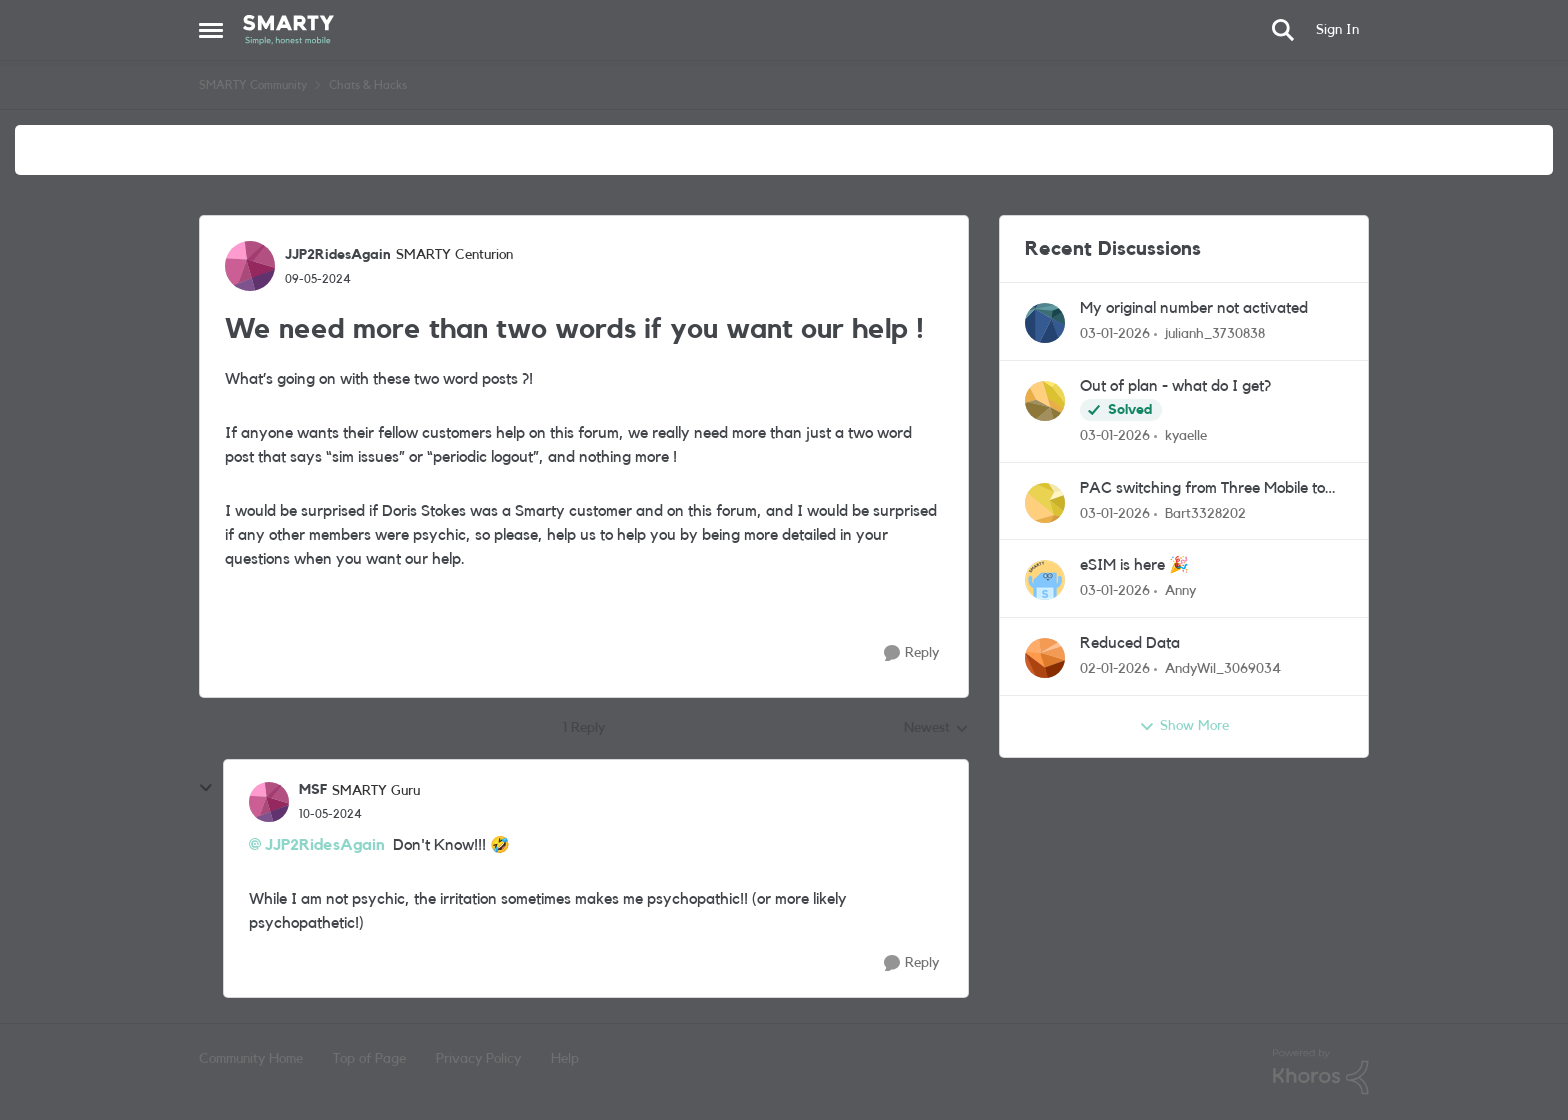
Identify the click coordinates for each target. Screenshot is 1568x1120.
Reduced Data (1130, 643)
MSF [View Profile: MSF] (313, 790)
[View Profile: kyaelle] (1045, 401)
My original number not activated (1194, 308)
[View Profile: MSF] (269, 802)
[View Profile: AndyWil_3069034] (1045, 658)
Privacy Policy (478, 1059)
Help (565, 1059)
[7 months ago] (1115, 334)
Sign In (1337, 30)
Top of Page (369, 1059)
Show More (1184, 727)
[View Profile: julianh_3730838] (1045, 323)
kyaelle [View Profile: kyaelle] (1186, 436)
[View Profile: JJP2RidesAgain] (250, 266)
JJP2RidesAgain (325, 845)
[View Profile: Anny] (1045, 580)
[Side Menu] (211, 30)
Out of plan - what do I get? (1175, 386)
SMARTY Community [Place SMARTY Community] (253, 85)
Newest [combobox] (936, 730)
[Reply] (911, 653)
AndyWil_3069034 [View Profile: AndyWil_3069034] (1223, 669)
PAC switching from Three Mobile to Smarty (1202, 489)
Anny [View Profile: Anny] (1180, 591)
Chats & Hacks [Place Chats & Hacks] (368, 85)
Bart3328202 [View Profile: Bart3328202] (1205, 513)
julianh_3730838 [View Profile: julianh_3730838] (1215, 334)
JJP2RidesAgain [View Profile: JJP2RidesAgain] (338, 255)
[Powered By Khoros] (1321, 1072)
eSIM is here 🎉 (1134, 565)
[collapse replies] (206, 788)
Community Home (251, 1059)
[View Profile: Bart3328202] (1045, 503)
